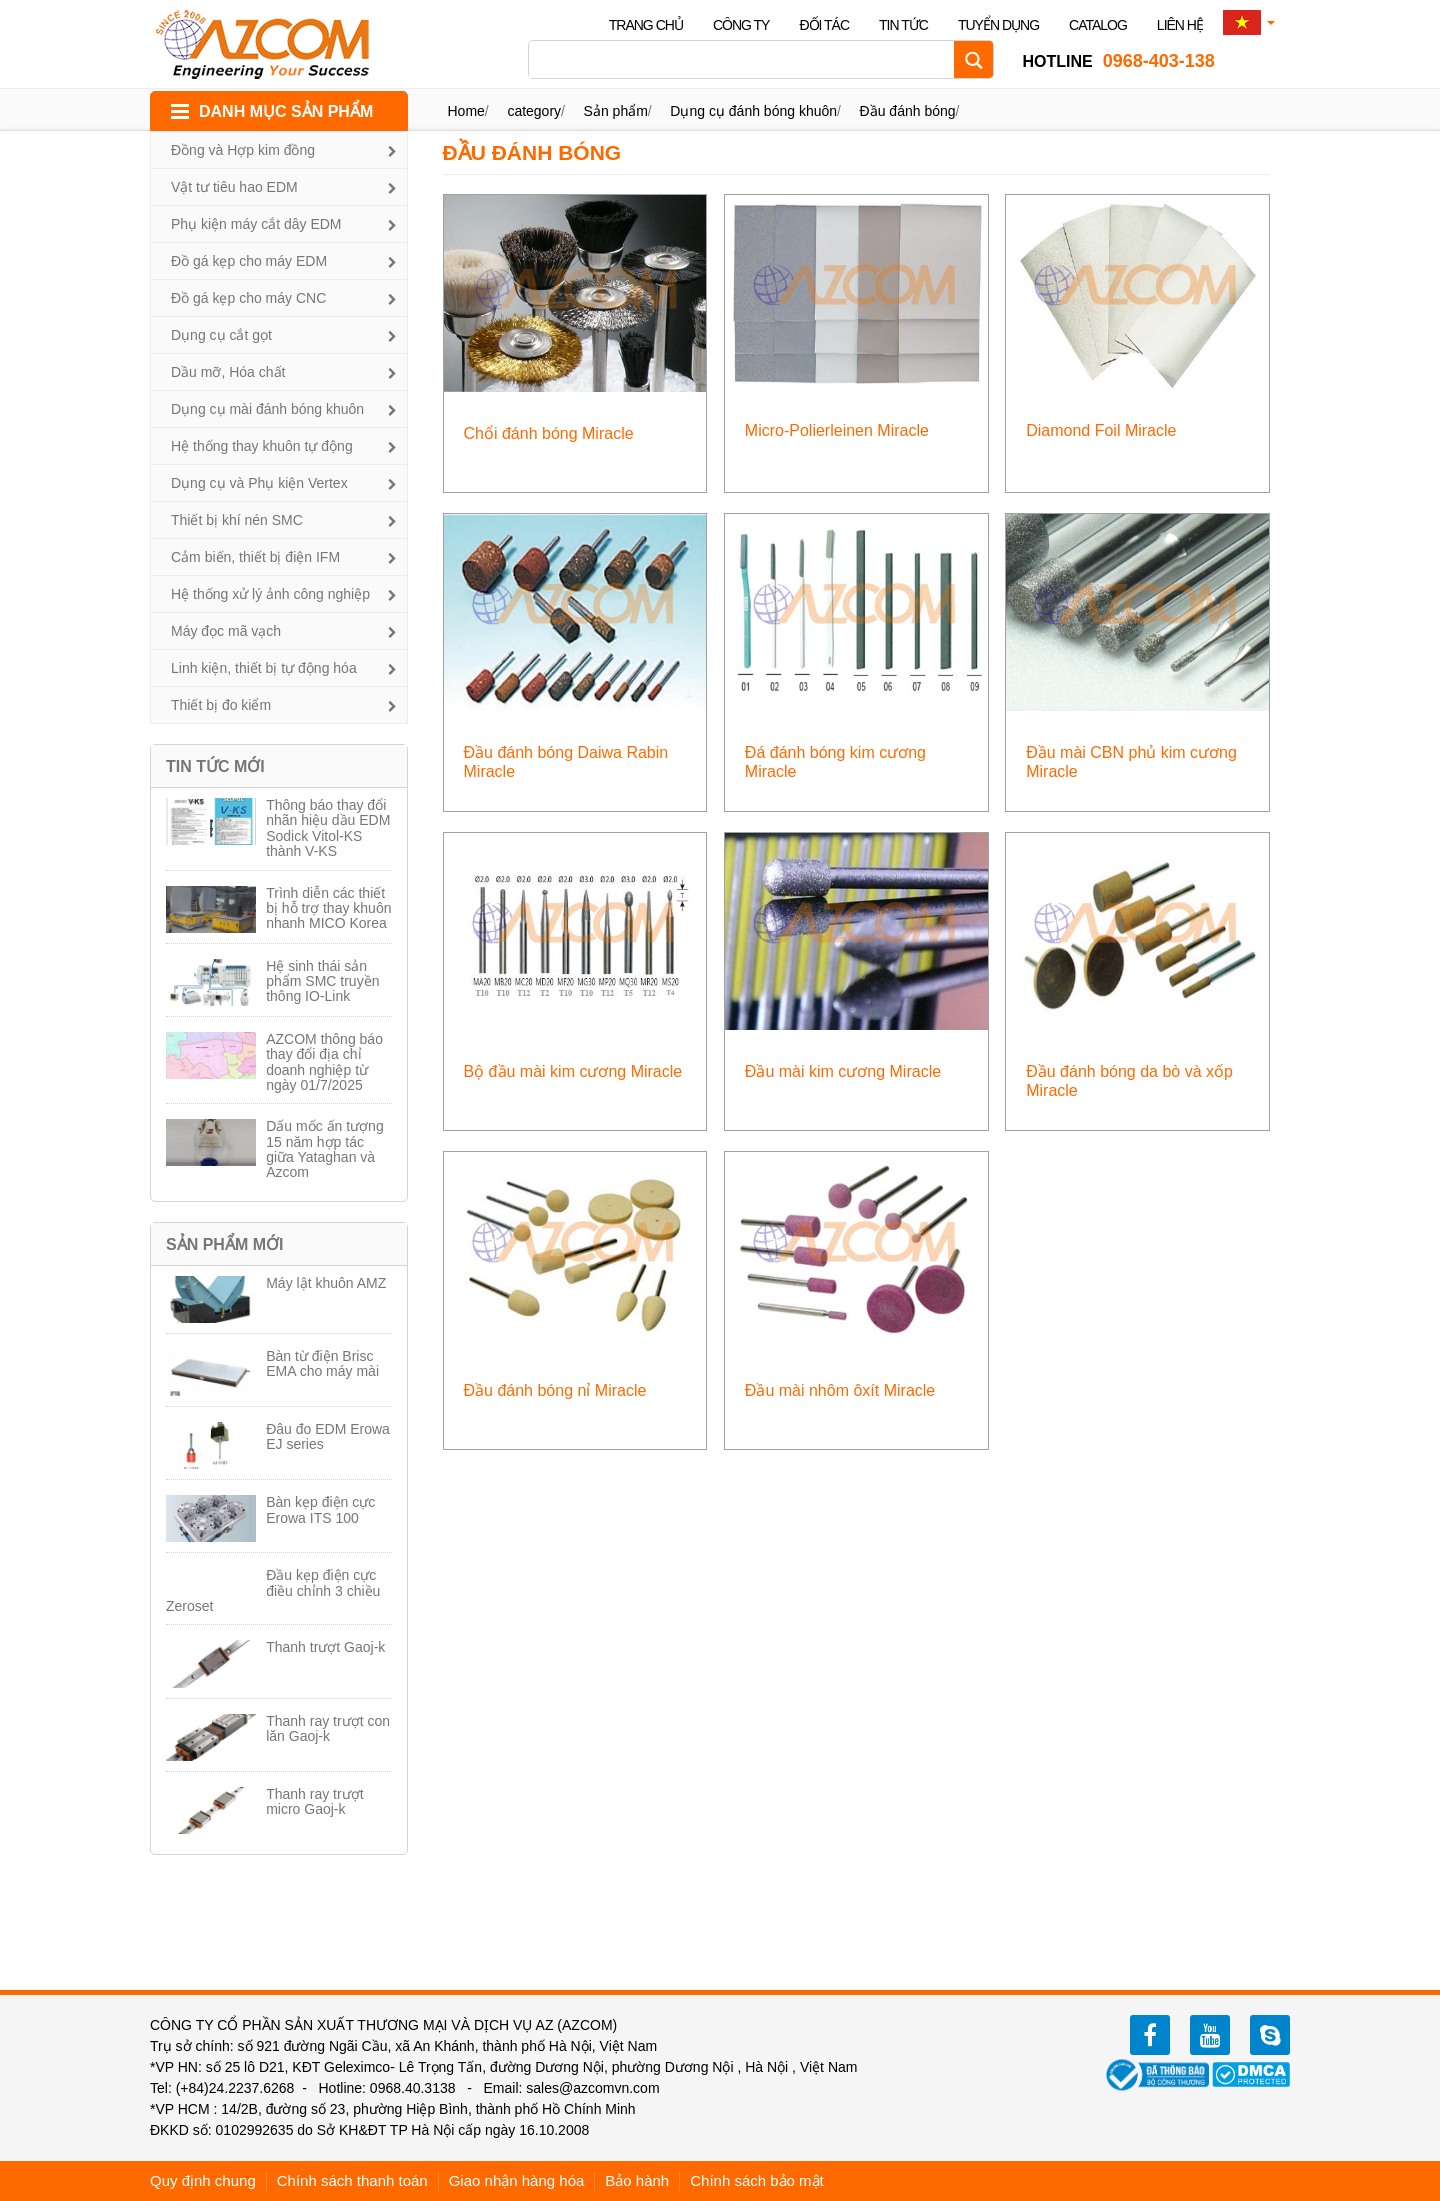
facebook (1150, 2035)
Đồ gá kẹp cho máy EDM (249, 261)
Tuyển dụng (998, 25)
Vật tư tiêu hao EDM (234, 187)
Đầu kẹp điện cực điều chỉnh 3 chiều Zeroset (273, 1590)
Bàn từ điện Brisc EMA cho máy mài (322, 1363)
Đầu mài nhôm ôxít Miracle (840, 1390)
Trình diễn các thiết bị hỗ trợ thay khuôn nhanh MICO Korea (328, 908)
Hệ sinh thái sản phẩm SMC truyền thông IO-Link (322, 981)
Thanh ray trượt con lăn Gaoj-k (328, 1728)
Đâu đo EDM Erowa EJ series (328, 1436)
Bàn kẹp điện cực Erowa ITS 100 (320, 1509)
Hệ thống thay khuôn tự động (262, 446)
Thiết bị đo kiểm (221, 705)
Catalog (1098, 25)
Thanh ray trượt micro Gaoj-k (314, 1801)
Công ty (741, 25)
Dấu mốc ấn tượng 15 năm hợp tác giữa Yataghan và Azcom (324, 1149)
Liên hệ (1180, 25)
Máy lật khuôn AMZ (326, 1283)
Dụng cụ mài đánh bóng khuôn (267, 409)
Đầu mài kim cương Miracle (843, 1071)
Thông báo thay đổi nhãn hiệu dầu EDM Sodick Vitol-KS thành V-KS (328, 828)
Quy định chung (203, 2180)
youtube (1210, 2035)
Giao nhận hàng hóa (517, 2180)
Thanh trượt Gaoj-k (325, 1647)
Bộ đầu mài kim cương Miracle (573, 1071)
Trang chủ (646, 25)
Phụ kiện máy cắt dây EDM (256, 224)
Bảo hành (637, 2180)
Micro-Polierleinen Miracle (837, 430)
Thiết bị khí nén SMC (237, 520)
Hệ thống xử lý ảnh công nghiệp (270, 594)
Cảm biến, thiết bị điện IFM (255, 557)
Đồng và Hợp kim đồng (243, 150)
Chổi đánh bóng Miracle (549, 433)
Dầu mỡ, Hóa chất (228, 372)
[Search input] (746, 59)
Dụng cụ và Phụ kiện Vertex (259, 483)
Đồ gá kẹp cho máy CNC (248, 298)
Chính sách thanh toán (352, 2180)
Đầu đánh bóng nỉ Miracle (555, 1390)
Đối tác (824, 25)
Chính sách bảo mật (757, 2180)
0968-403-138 (1118, 61)
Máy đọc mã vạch (226, 631)
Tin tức (903, 25)
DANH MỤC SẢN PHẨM (286, 111)
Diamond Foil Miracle (1101, 430)
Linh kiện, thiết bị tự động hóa (264, 668)
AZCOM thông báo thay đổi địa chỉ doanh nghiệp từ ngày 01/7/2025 (324, 1062)
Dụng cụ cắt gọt (221, 335)
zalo (1270, 2035)
